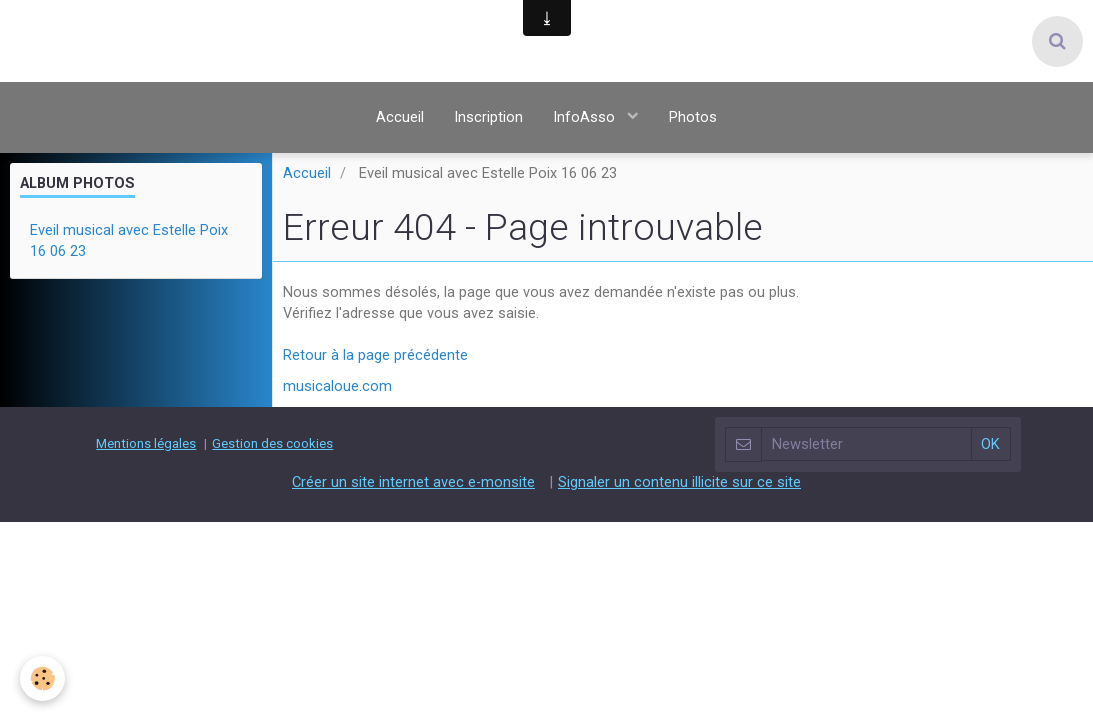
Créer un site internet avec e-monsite (413, 481)
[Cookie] (42, 678)
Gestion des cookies (272, 443)
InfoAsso (586, 117)
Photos (693, 117)
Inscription (488, 117)
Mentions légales (146, 443)
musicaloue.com (337, 386)
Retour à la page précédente (375, 355)
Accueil (400, 117)
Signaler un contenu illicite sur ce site (679, 481)
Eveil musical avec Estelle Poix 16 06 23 (129, 240)
